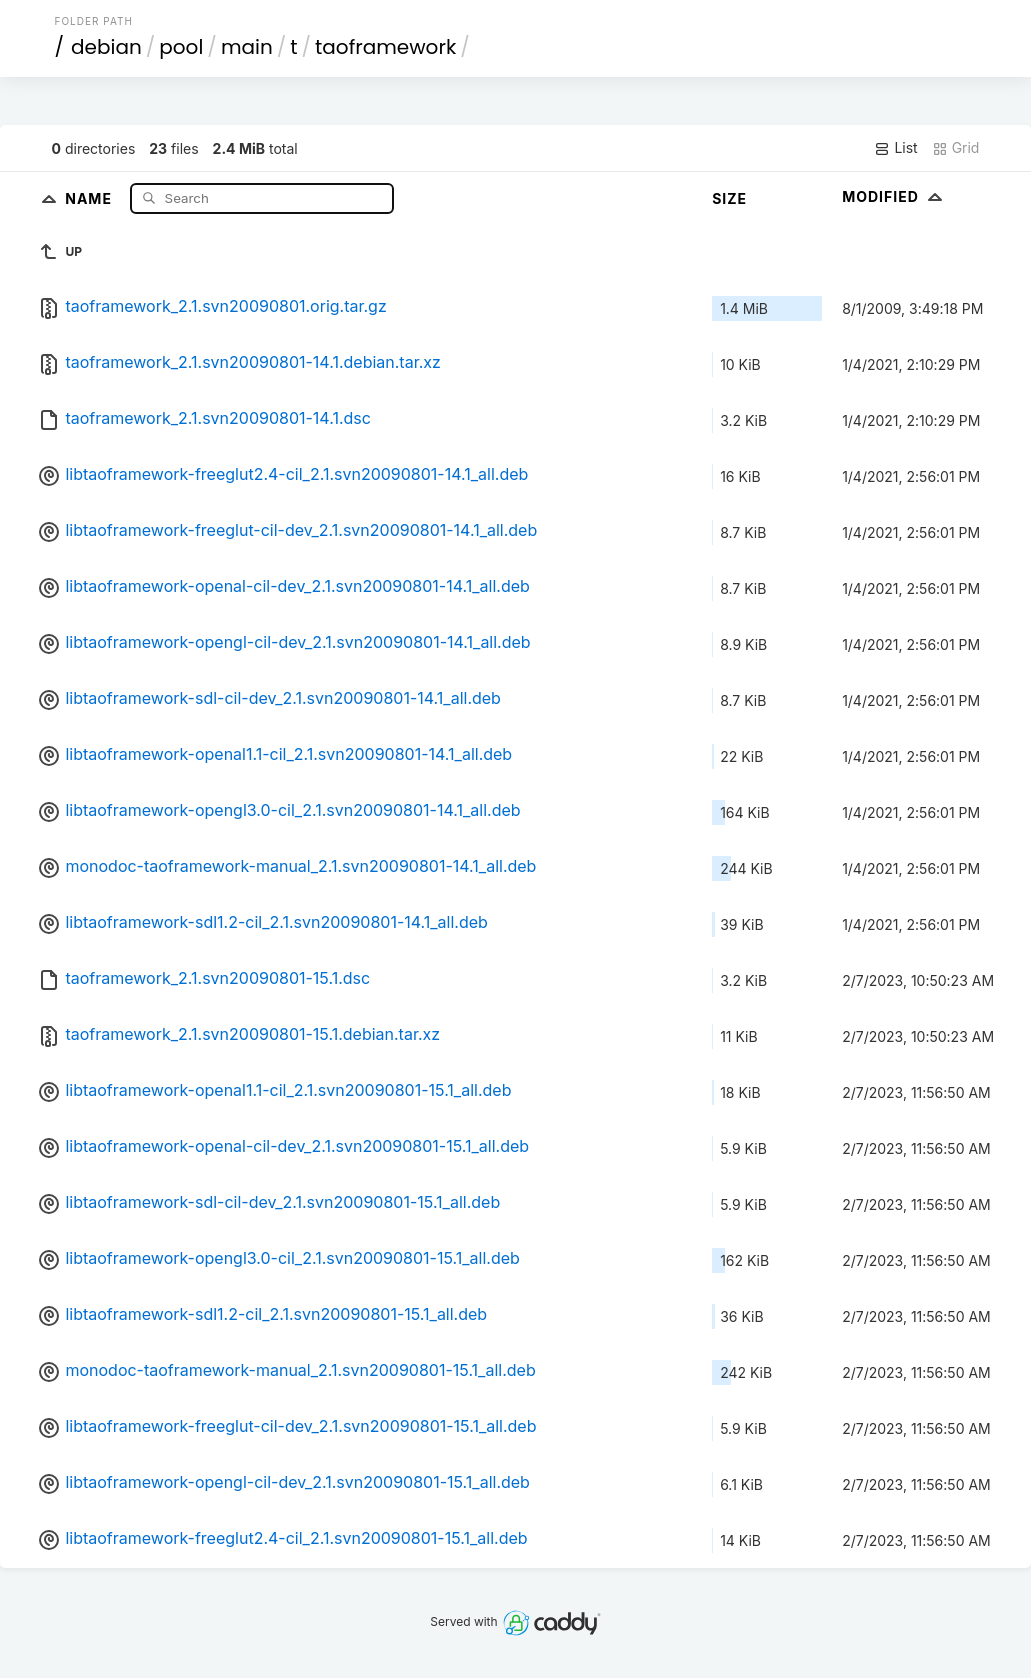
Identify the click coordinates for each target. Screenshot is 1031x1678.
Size (729, 198)
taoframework (385, 47)
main (247, 47)
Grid (956, 148)
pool (181, 47)
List (895, 148)
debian (106, 47)
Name (90, 197)
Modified (894, 196)
